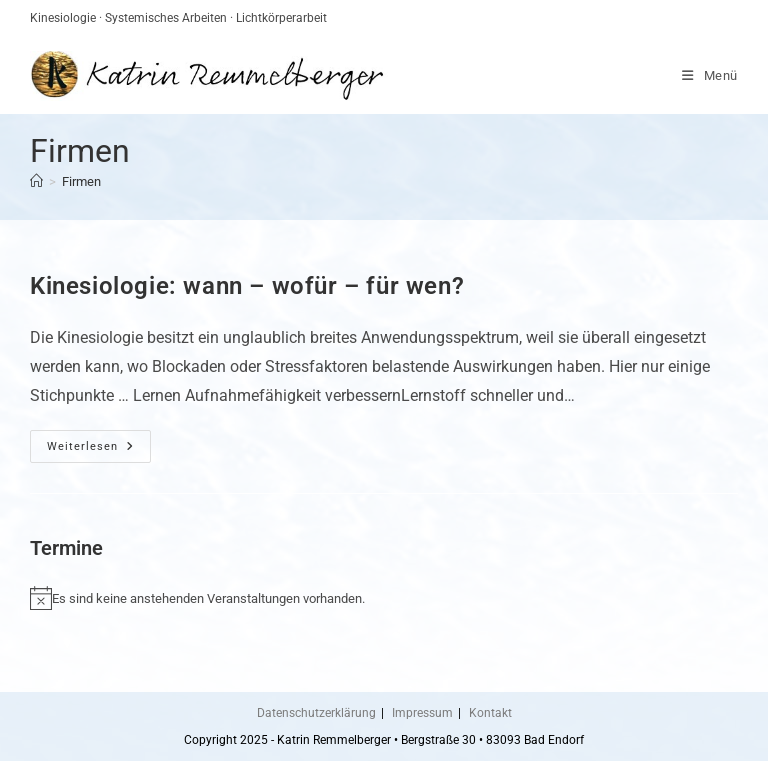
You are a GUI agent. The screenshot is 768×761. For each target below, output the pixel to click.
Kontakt (490, 713)
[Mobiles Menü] (710, 75)
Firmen (81, 181)
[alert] (384, 598)
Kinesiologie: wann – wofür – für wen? (247, 286)
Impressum (422, 713)
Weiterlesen (99, 451)
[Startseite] (36, 181)
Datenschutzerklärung (316, 713)
